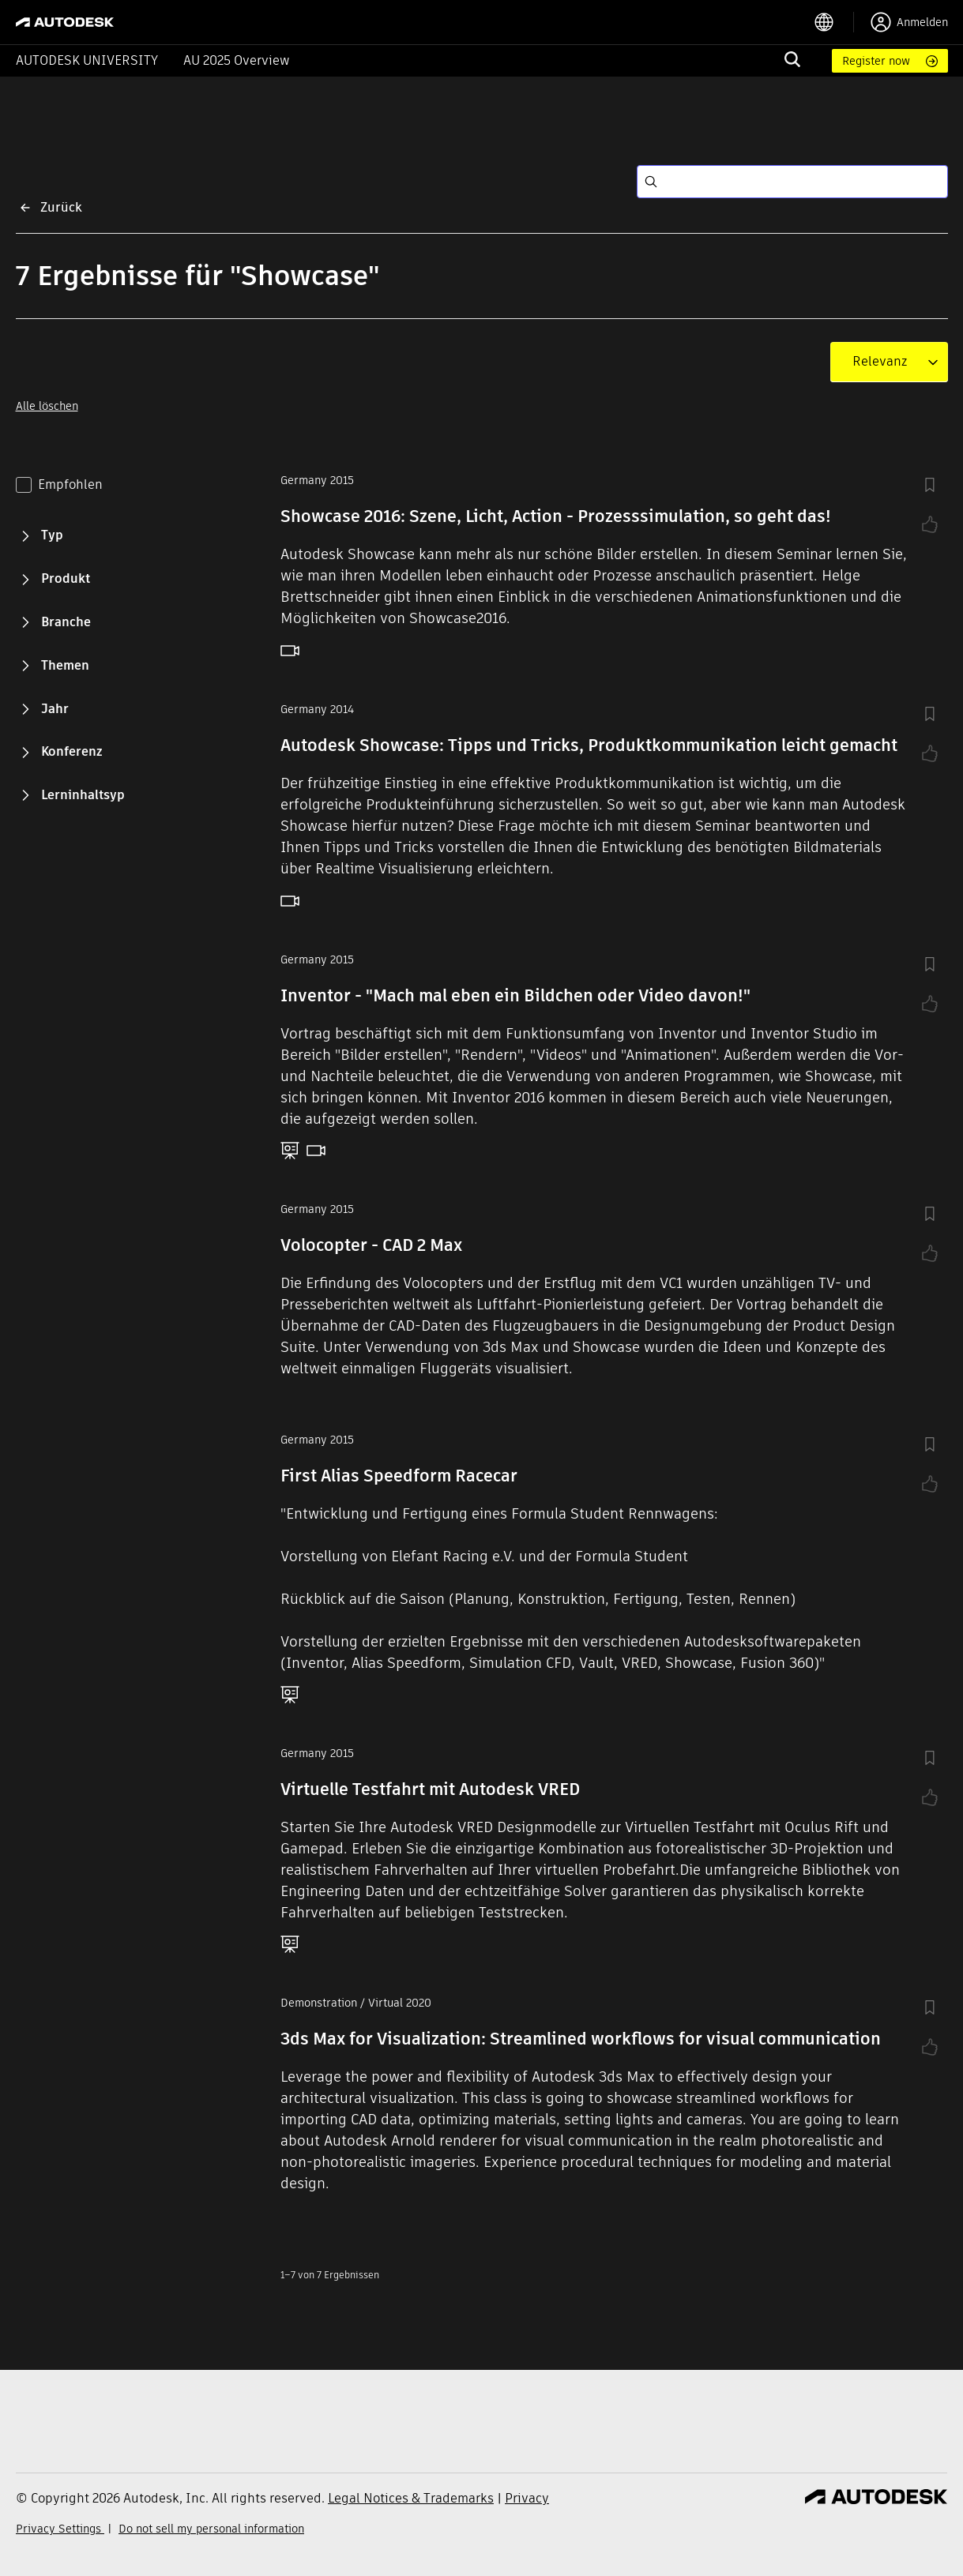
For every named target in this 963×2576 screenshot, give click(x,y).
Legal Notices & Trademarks (411, 2498)
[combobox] (879, 361)
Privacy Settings (60, 2529)
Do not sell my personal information (211, 2529)
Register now (876, 61)
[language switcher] (834, 22)
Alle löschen (47, 406)
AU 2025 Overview (236, 60)
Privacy (527, 2498)
